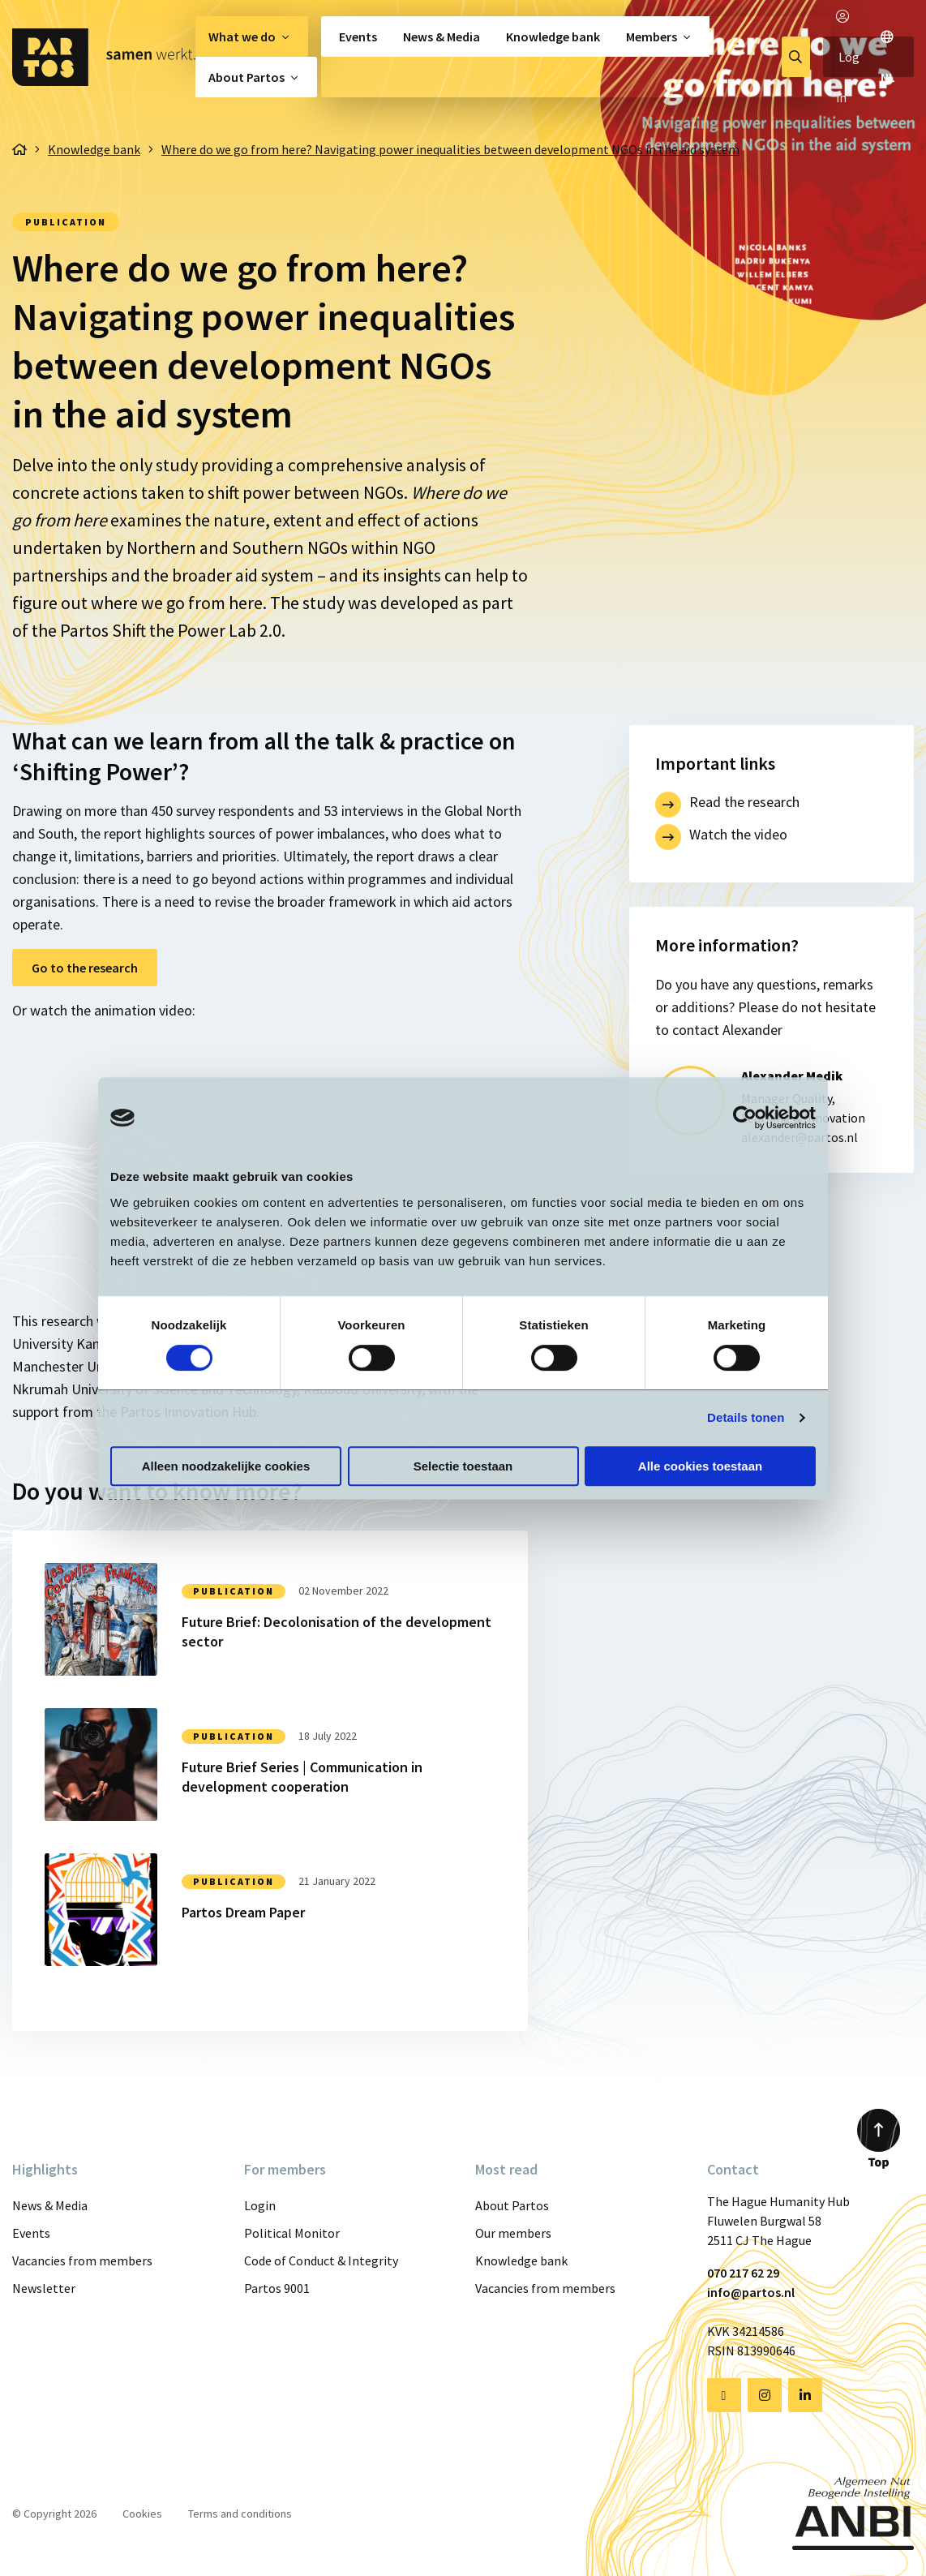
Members (651, 36)
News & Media (441, 36)
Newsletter (43, 2288)
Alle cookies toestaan (700, 1466)
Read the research (744, 801)
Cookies (142, 2513)
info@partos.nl (751, 2292)
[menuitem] (251, 36)
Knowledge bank (553, 36)
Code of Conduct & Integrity (321, 2260)
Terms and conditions (240, 2513)
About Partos (246, 77)
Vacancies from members (82, 2260)
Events (358, 36)
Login (260, 2205)
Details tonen (745, 1417)
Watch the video (738, 834)
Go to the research (85, 968)
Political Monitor (292, 2233)
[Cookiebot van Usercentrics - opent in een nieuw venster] (745, 1118)
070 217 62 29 (743, 2273)
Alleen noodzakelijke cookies (226, 1466)
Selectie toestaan (463, 1466)
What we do (242, 36)
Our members (513, 2233)
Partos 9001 (277, 2288)
